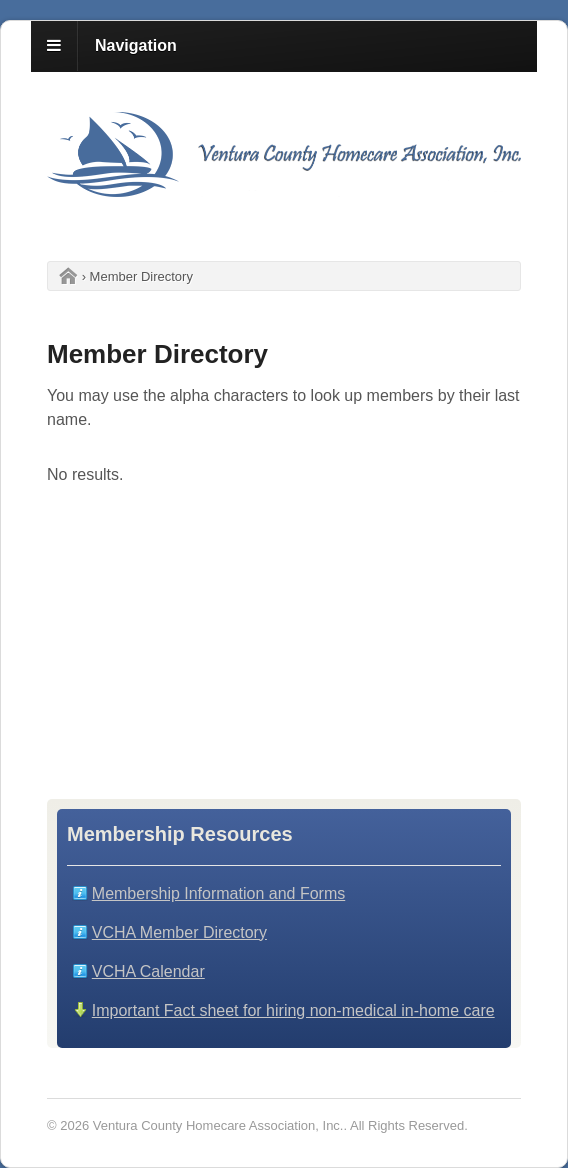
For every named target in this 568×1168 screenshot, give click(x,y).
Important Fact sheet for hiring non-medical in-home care (293, 1010)
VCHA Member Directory (179, 932)
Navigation (136, 45)
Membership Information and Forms (218, 893)
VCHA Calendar (148, 971)
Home (63, 277)
